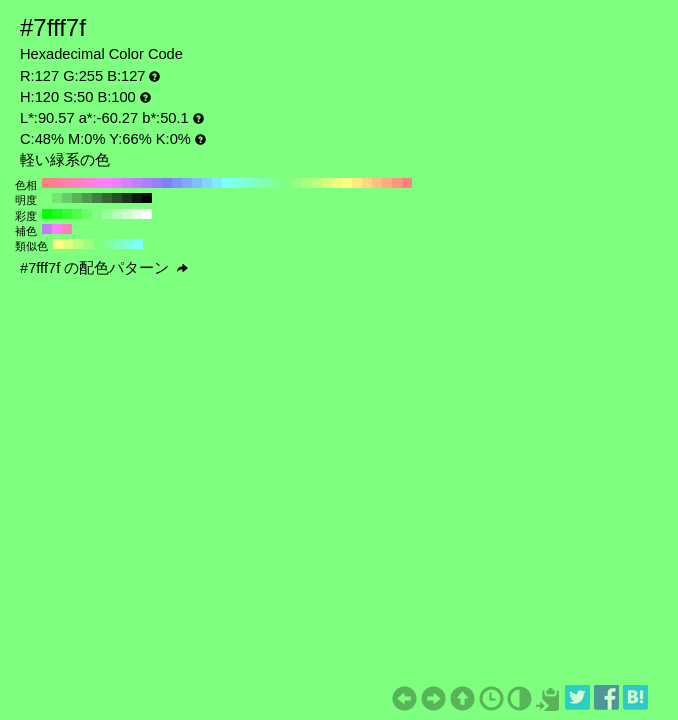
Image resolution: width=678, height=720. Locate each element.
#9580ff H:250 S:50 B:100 (157, 183)
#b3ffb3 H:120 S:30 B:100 (117, 214)
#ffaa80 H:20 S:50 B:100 (387, 183)
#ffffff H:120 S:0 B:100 (147, 214)
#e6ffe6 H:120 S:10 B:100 (137, 214)
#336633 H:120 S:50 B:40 (107, 198)
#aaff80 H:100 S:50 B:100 (307, 183)
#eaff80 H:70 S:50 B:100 (337, 183)
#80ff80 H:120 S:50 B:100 (287, 183)
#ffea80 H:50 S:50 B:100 (357, 183)
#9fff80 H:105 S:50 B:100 (88, 244)
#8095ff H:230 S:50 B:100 (177, 183)
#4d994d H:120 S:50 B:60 (87, 198)
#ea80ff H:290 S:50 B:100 (117, 183)
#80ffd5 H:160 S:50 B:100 (247, 183)
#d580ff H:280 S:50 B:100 (127, 183)
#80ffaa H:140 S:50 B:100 (267, 183)
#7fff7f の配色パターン (104, 268)
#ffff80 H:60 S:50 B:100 (347, 183)
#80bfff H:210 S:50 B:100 (197, 183)
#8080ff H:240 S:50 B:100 (167, 183)
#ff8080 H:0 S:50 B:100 (407, 183)
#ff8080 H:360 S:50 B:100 (47, 183)
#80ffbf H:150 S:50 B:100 (257, 183)
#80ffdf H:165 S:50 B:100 (128, 244)
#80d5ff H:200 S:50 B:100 (207, 183)
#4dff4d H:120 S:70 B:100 (77, 214)
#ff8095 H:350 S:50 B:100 (57, 183)
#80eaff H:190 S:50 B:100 (217, 183)
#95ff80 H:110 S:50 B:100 (297, 183)
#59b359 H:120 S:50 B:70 (77, 198)
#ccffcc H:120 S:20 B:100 (127, 214)
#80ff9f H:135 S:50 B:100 (108, 244)
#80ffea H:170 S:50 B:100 (237, 183)
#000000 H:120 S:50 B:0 (147, 198)
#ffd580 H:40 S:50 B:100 (367, 183)
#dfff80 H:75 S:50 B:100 (68, 244)
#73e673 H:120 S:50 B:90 (57, 198)
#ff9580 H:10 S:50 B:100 (397, 183)
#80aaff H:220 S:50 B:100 (187, 183)
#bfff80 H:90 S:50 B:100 (317, 183)
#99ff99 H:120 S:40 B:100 (107, 214)
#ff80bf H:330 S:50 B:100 (77, 183)
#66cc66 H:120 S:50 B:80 (67, 198)
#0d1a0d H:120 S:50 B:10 (137, 198)
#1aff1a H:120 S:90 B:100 (57, 214)
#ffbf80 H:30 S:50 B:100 (377, 183)
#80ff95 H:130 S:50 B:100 (277, 183)
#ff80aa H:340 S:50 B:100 (67, 183)
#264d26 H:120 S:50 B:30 (117, 198)
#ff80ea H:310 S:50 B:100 (97, 183)
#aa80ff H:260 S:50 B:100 (147, 183)
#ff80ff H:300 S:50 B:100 (107, 183)
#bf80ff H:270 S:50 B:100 (137, 183)
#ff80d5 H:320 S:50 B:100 (87, 183)
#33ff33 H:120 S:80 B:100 (67, 214)
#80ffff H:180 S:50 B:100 (227, 183)
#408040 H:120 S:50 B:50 (97, 198)
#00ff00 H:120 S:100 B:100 (47, 214)
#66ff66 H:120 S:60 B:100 (87, 214)
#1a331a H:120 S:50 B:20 (127, 198)
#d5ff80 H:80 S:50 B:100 (327, 183)
